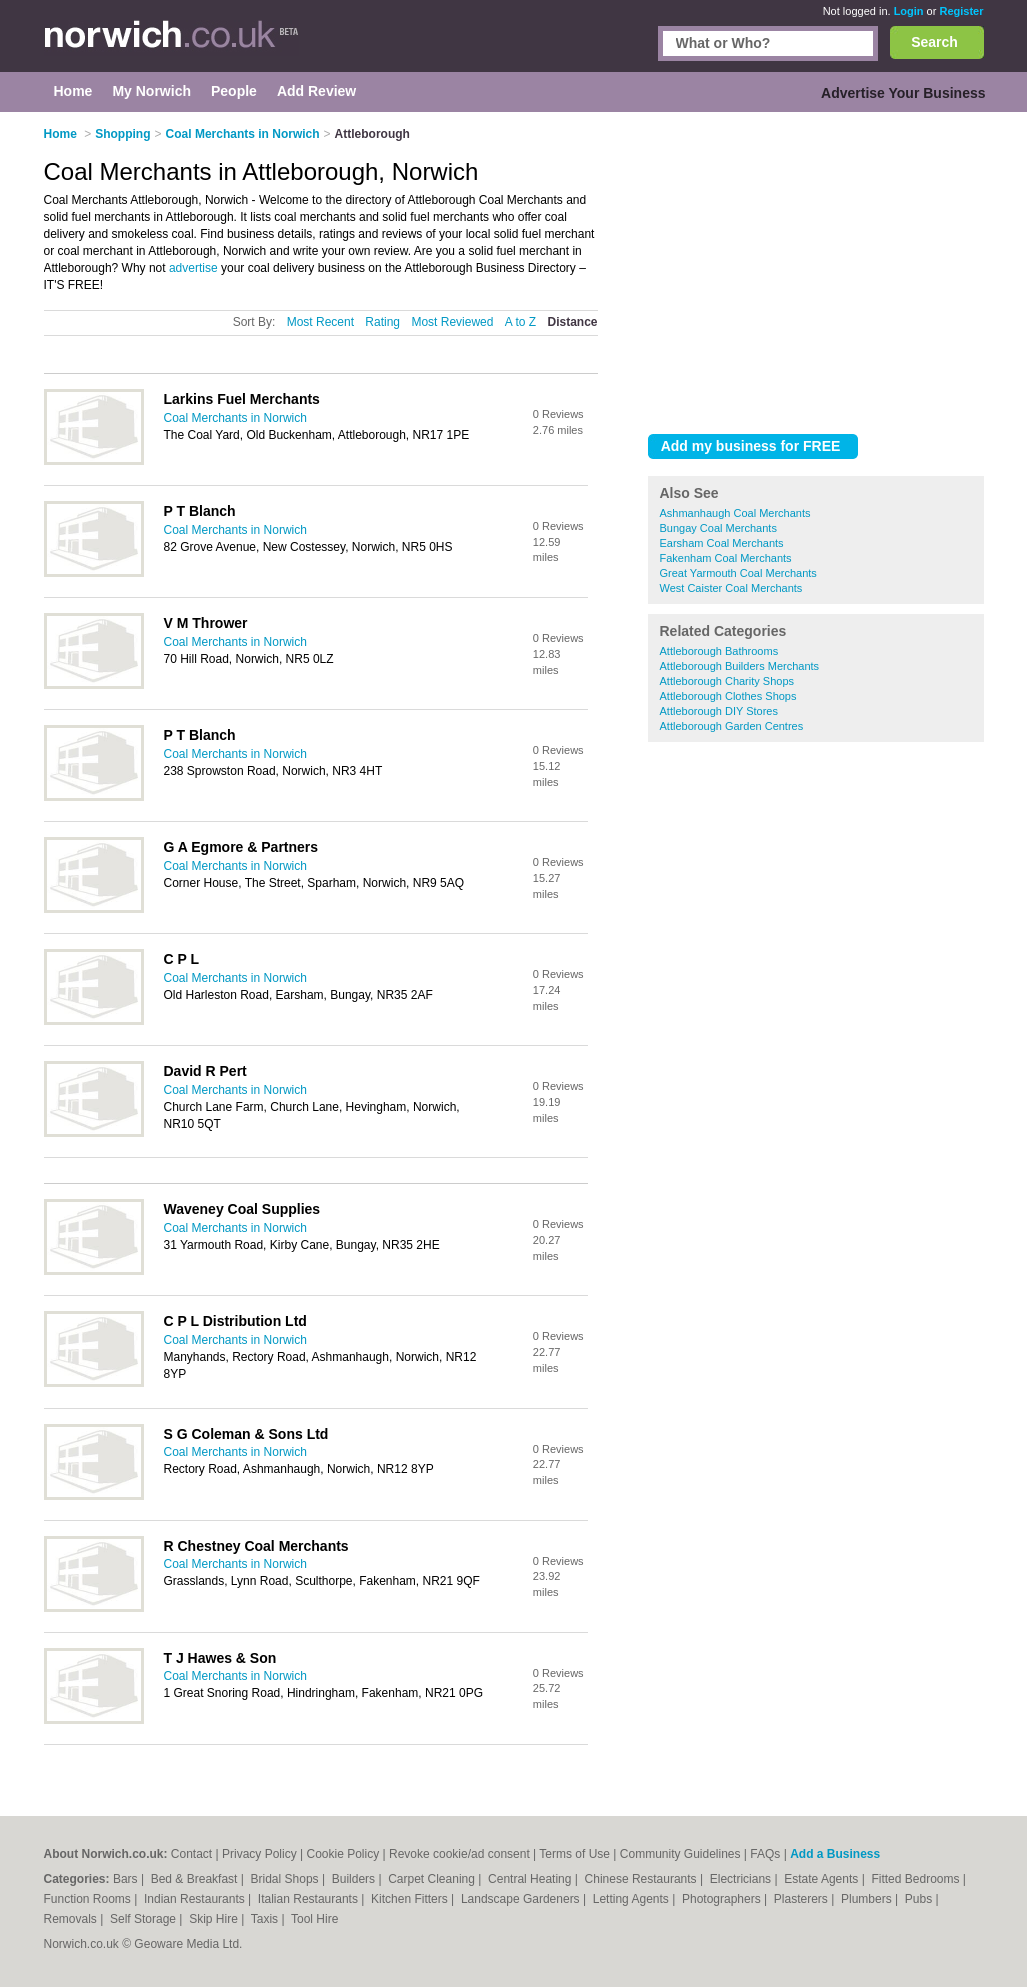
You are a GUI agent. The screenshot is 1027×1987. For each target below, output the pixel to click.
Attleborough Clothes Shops (728, 696)
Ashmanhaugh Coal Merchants (735, 513)
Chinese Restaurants (642, 1879)
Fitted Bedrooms (916, 1879)
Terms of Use (574, 1854)
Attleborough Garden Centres (732, 726)
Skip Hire (215, 1919)
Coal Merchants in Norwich (235, 418)
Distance (572, 322)
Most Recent (320, 322)
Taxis (266, 1919)
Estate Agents (822, 1879)
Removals (72, 1919)
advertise (193, 268)
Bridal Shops (286, 1879)
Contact (191, 1854)
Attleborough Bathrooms (719, 651)
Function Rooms (89, 1899)
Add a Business (835, 1854)
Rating (382, 322)
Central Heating (531, 1879)
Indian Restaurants (196, 1899)
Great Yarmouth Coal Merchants (738, 573)
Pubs (920, 1899)
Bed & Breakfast (196, 1879)
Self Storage (144, 1919)
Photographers (723, 1899)
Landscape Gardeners (522, 1899)
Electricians (742, 1879)
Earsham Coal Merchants (722, 543)
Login (909, 11)
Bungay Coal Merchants (718, 528)
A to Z (520, 322)
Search (934, 42)
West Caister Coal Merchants (731, 588)
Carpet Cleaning (433, 1879)
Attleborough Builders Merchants (740, 666)
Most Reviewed (452, 322)
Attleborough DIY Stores (719, 711)
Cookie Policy (342, 1854)
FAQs (765, 1854)
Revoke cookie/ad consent (459, 1854)
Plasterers (802, 1899)
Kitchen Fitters (411, 1899)
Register (961, 11)
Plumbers (868, 1899)
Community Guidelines (680, 1854)
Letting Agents (632, 1899)
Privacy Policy (259, 1854)
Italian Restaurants (309, 1899)
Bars (127, 1879)
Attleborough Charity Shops (727, 681)
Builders (355, 1879)
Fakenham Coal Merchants (726, 558)
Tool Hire (314, 1919)
